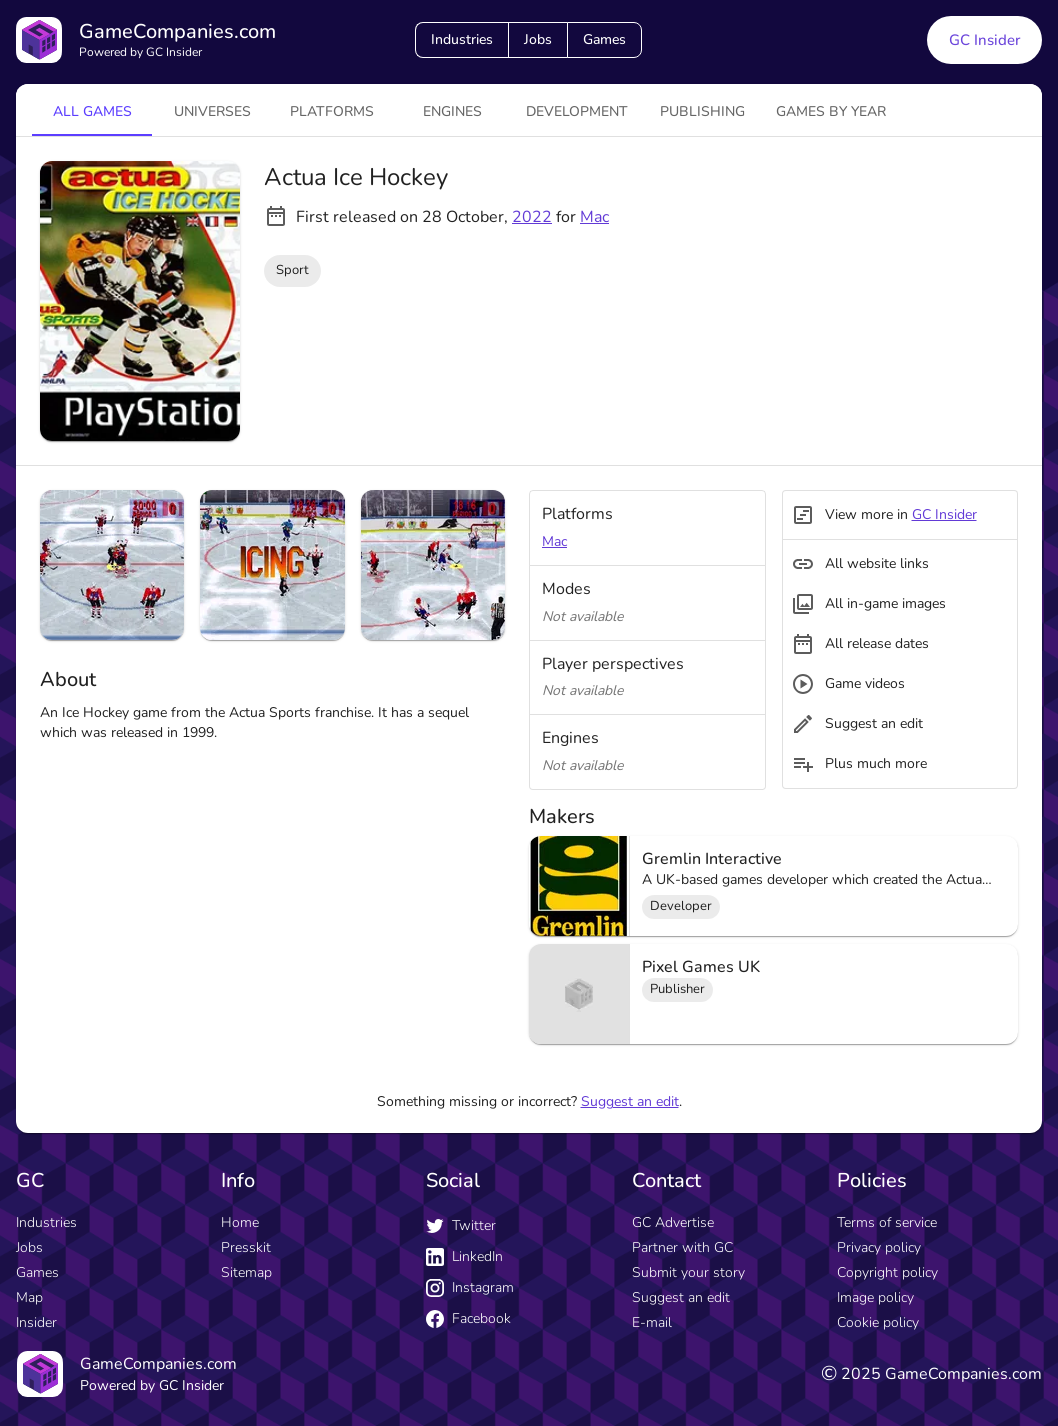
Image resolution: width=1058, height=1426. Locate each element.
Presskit (246, 1247)
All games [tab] (92, 111)
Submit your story (688, 1272)
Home (240, 1222)
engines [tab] (452, 111)
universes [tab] (212, 111)
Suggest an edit (630, 1101)
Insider (36, 1322)
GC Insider (944, 514)
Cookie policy (878, 1322)
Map (29, 1297)
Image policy (875, 1297)
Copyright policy (887, 1272)
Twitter (461, 1225)
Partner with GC (682, 1247)
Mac (594, 217)
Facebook (468, 1318)
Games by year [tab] (831, 111)
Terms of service (887, 1222)
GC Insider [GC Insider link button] (984, 40)
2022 (532, 217)
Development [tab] (577, 111)
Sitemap (246, 1272)
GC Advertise (673, 1222)
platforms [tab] (332, 111)
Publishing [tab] (702, 111)
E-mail (652, 1322)
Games (604, 39)
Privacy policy (879, 1247)
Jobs (538, 39)
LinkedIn (464, 1256)
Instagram (470, 1287)
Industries (462, 39)
